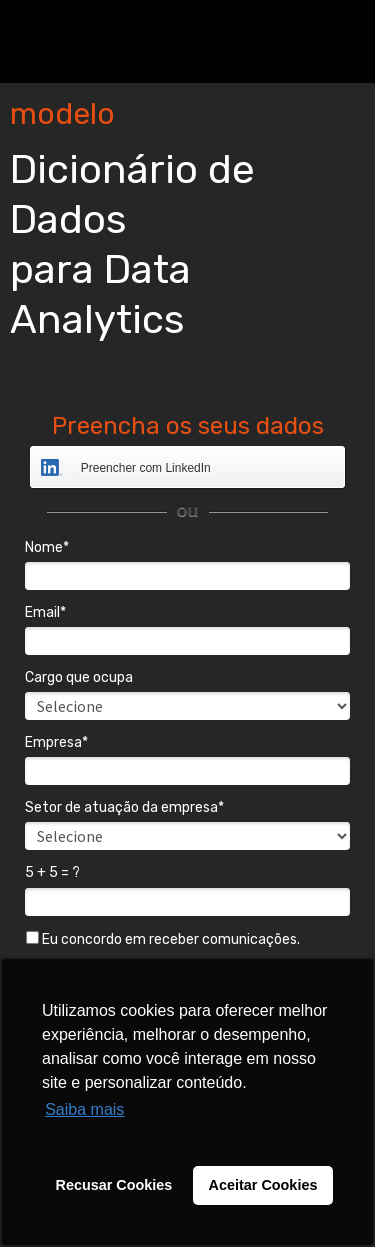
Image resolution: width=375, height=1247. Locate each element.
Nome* (47, 547)
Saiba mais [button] (84, 1109)
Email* (45, 612)
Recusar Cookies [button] (114, 1185)
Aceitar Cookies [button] (263, 1185)
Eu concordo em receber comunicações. (163, 939)
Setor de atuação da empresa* (124, 807)
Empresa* (56, 742)
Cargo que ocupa (79, 677)
